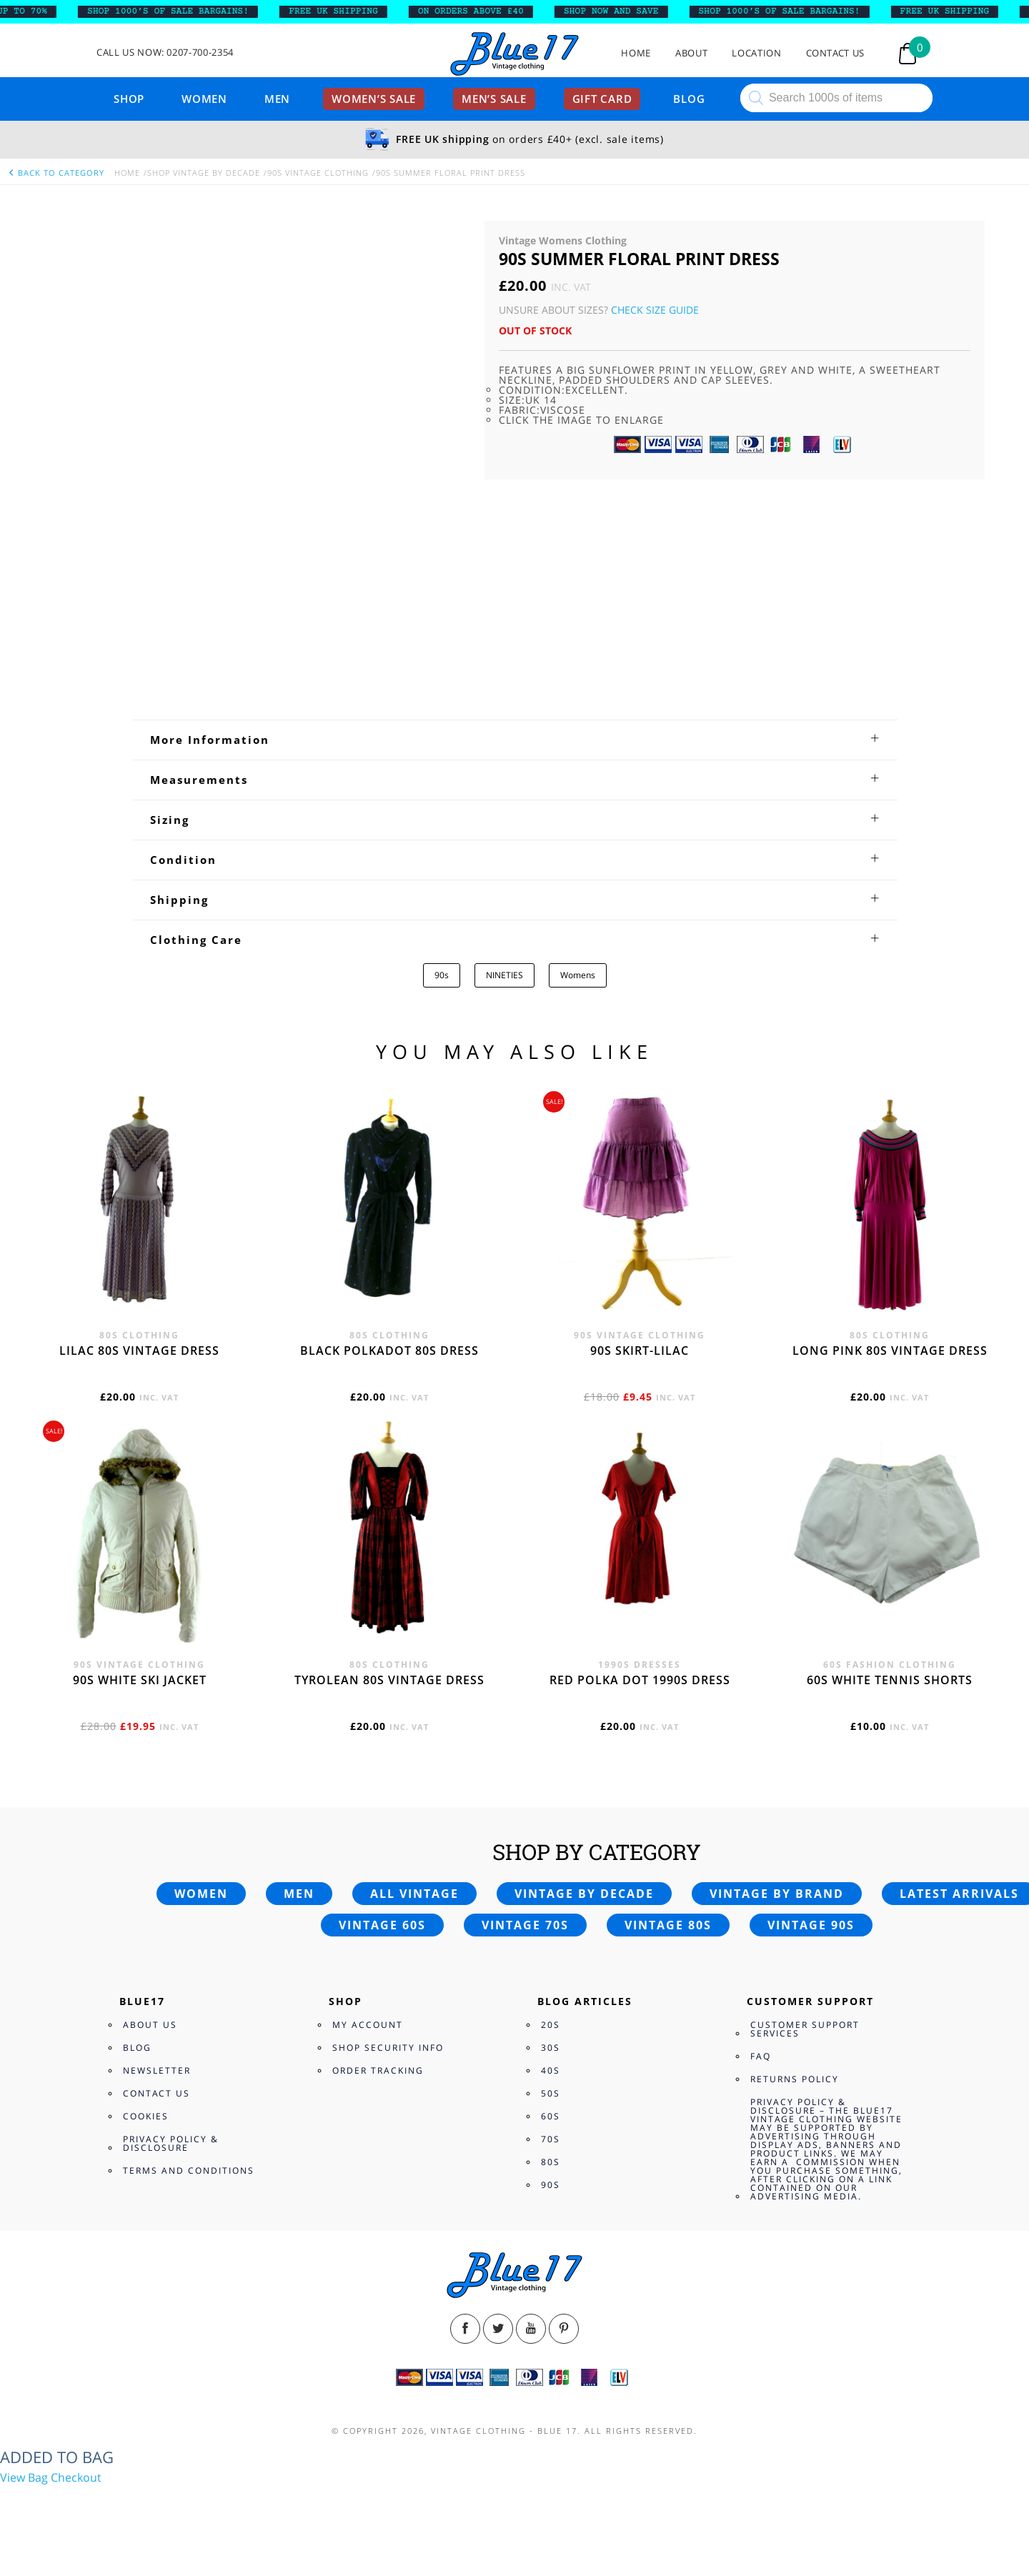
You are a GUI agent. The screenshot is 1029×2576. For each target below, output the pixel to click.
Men (277, 98)
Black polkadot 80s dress (389, 1350)
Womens (577, 975)
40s (550, 2070)
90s (441, 975)
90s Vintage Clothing (318, 172)
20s (550, 2025)
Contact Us (835, 53)
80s (550, 2162)
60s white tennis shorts (890, 1680)
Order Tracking (378, 2070)
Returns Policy (794, 2079)
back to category (55, 172)
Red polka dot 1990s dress (640, 1680)
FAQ (760, 2056)
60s (550, 2116)
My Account (367, 2025)
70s (550, 2139)
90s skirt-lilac (639, 1350)
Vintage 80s (668, 1925)
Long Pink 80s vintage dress (890, 1350)
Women (204, 98)
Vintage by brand (777, 1893)
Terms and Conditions (188, 2170)
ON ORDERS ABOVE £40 (482, 11)
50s (550, 2093)
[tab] (515, 740)
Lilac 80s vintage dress (139, 1350)
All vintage (414, 1893)
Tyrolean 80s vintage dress (389, 1680)
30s (550, 2048)
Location (756, 53)
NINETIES (504, 975)
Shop (129, 98)
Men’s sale (494, 98)
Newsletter (157, 2070)
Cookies (146, 2116)
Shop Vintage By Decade (203, 172)
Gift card (602, 98)
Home (636, 53)
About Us (150, 2025)
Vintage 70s (525, 1925)
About (691, 53)
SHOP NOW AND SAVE (622, 11)
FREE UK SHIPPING (344, 11)
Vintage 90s (811, 1925)
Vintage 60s (382, 1925)
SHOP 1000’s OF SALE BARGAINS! (179, 11)
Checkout (76, 2477)
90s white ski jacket (140, 1680)
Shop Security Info (388, 2048)
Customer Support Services (805, 2029)
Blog (689, 98)
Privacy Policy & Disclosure (171, 2143)
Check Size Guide (655, 310)
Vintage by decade (584, 1893)
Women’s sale (374, 98)
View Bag (24, 2477)
